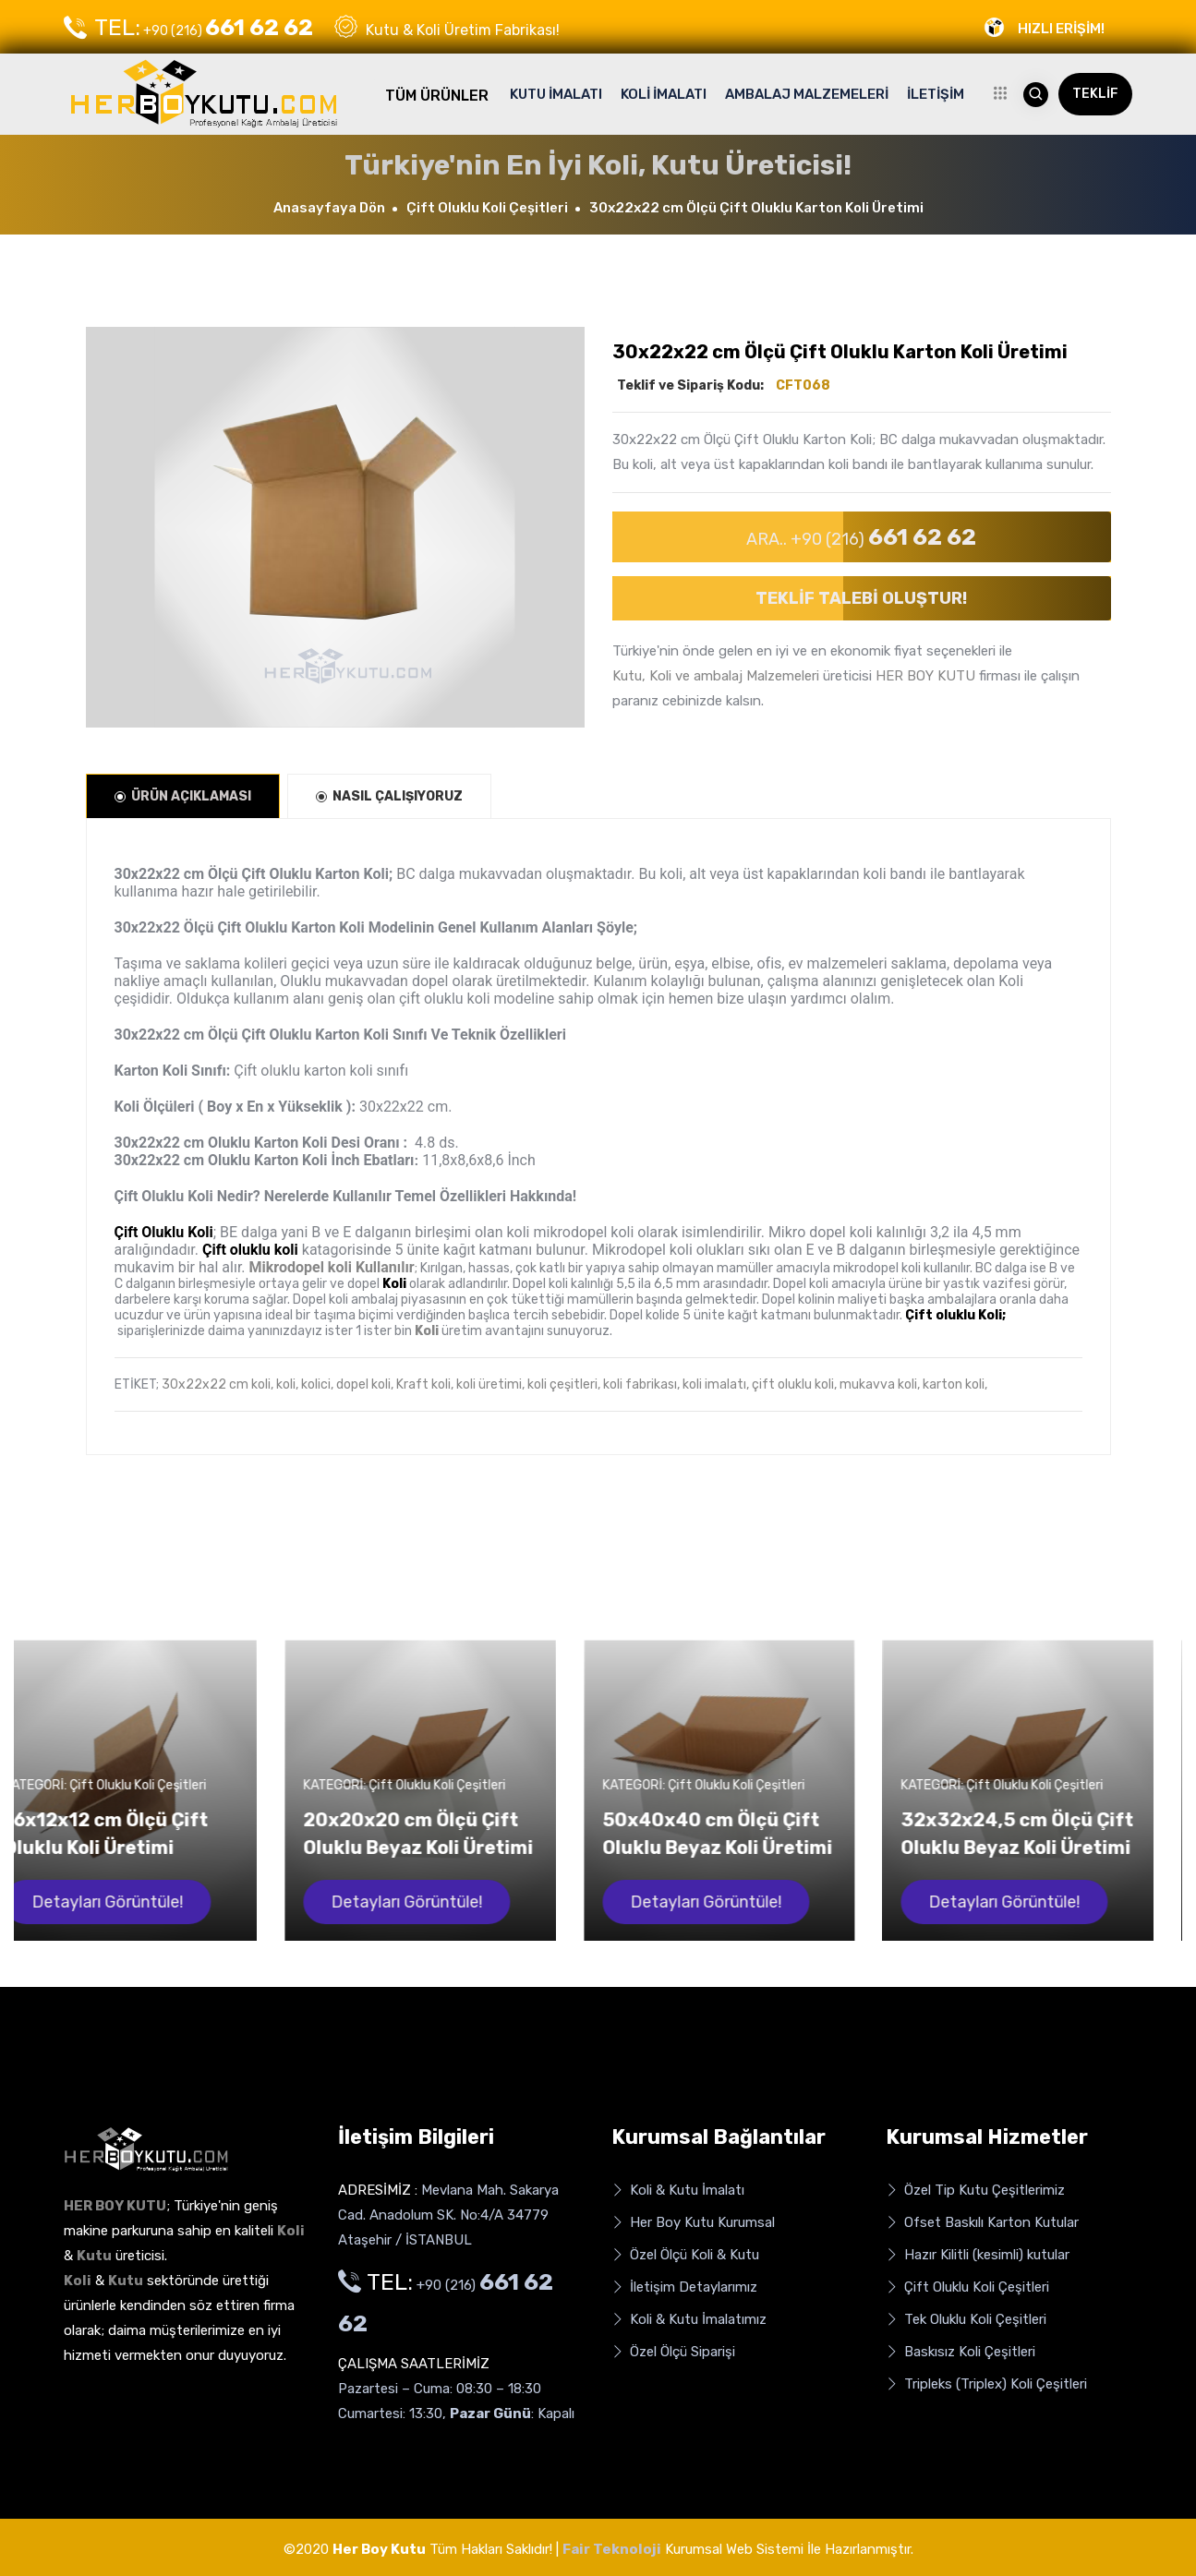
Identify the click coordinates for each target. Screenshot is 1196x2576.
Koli (427, 1331)
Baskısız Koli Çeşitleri (960, 2352)
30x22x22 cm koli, (217, 1384)
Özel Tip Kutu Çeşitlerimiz (975, 2190)
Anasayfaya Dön (329, 207)
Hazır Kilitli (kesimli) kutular (977, 2255)
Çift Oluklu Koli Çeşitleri (487, 207)
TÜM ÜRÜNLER (437, 95)
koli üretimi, (490, 1384)
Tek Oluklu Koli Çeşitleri (966, 2319)
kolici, (317, 1384)
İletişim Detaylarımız (684, 2287)
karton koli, (955, 1384)
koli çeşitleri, (563, 1384)
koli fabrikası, (641, 1384)
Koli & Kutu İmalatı (677, 2190)
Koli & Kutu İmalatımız (689, 2319)
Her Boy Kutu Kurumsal (693, 2222)
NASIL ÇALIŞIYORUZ (389, 796)
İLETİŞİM (935, 94)
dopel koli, (364, 1384)
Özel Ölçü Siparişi (673, 2352)
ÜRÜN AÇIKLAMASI (183, 796)
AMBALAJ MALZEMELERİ (806, 94)
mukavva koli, (880, 1384)
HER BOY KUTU (925, 676)
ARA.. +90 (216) (861, 537)
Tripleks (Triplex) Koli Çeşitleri (986, 2384)
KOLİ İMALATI (664, 94)
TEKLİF (1095, 94)
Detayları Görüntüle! (135, 1902)
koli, (287, 1384)
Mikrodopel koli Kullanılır (332, 1267)
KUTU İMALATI (556, 94)
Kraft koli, (424, 1384)
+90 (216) (188, 28)
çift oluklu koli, (794, 1384)
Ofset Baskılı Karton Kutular (982, 2222)
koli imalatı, (716, 1384)
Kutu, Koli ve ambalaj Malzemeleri (715, 676)
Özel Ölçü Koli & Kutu (685, 2255)
